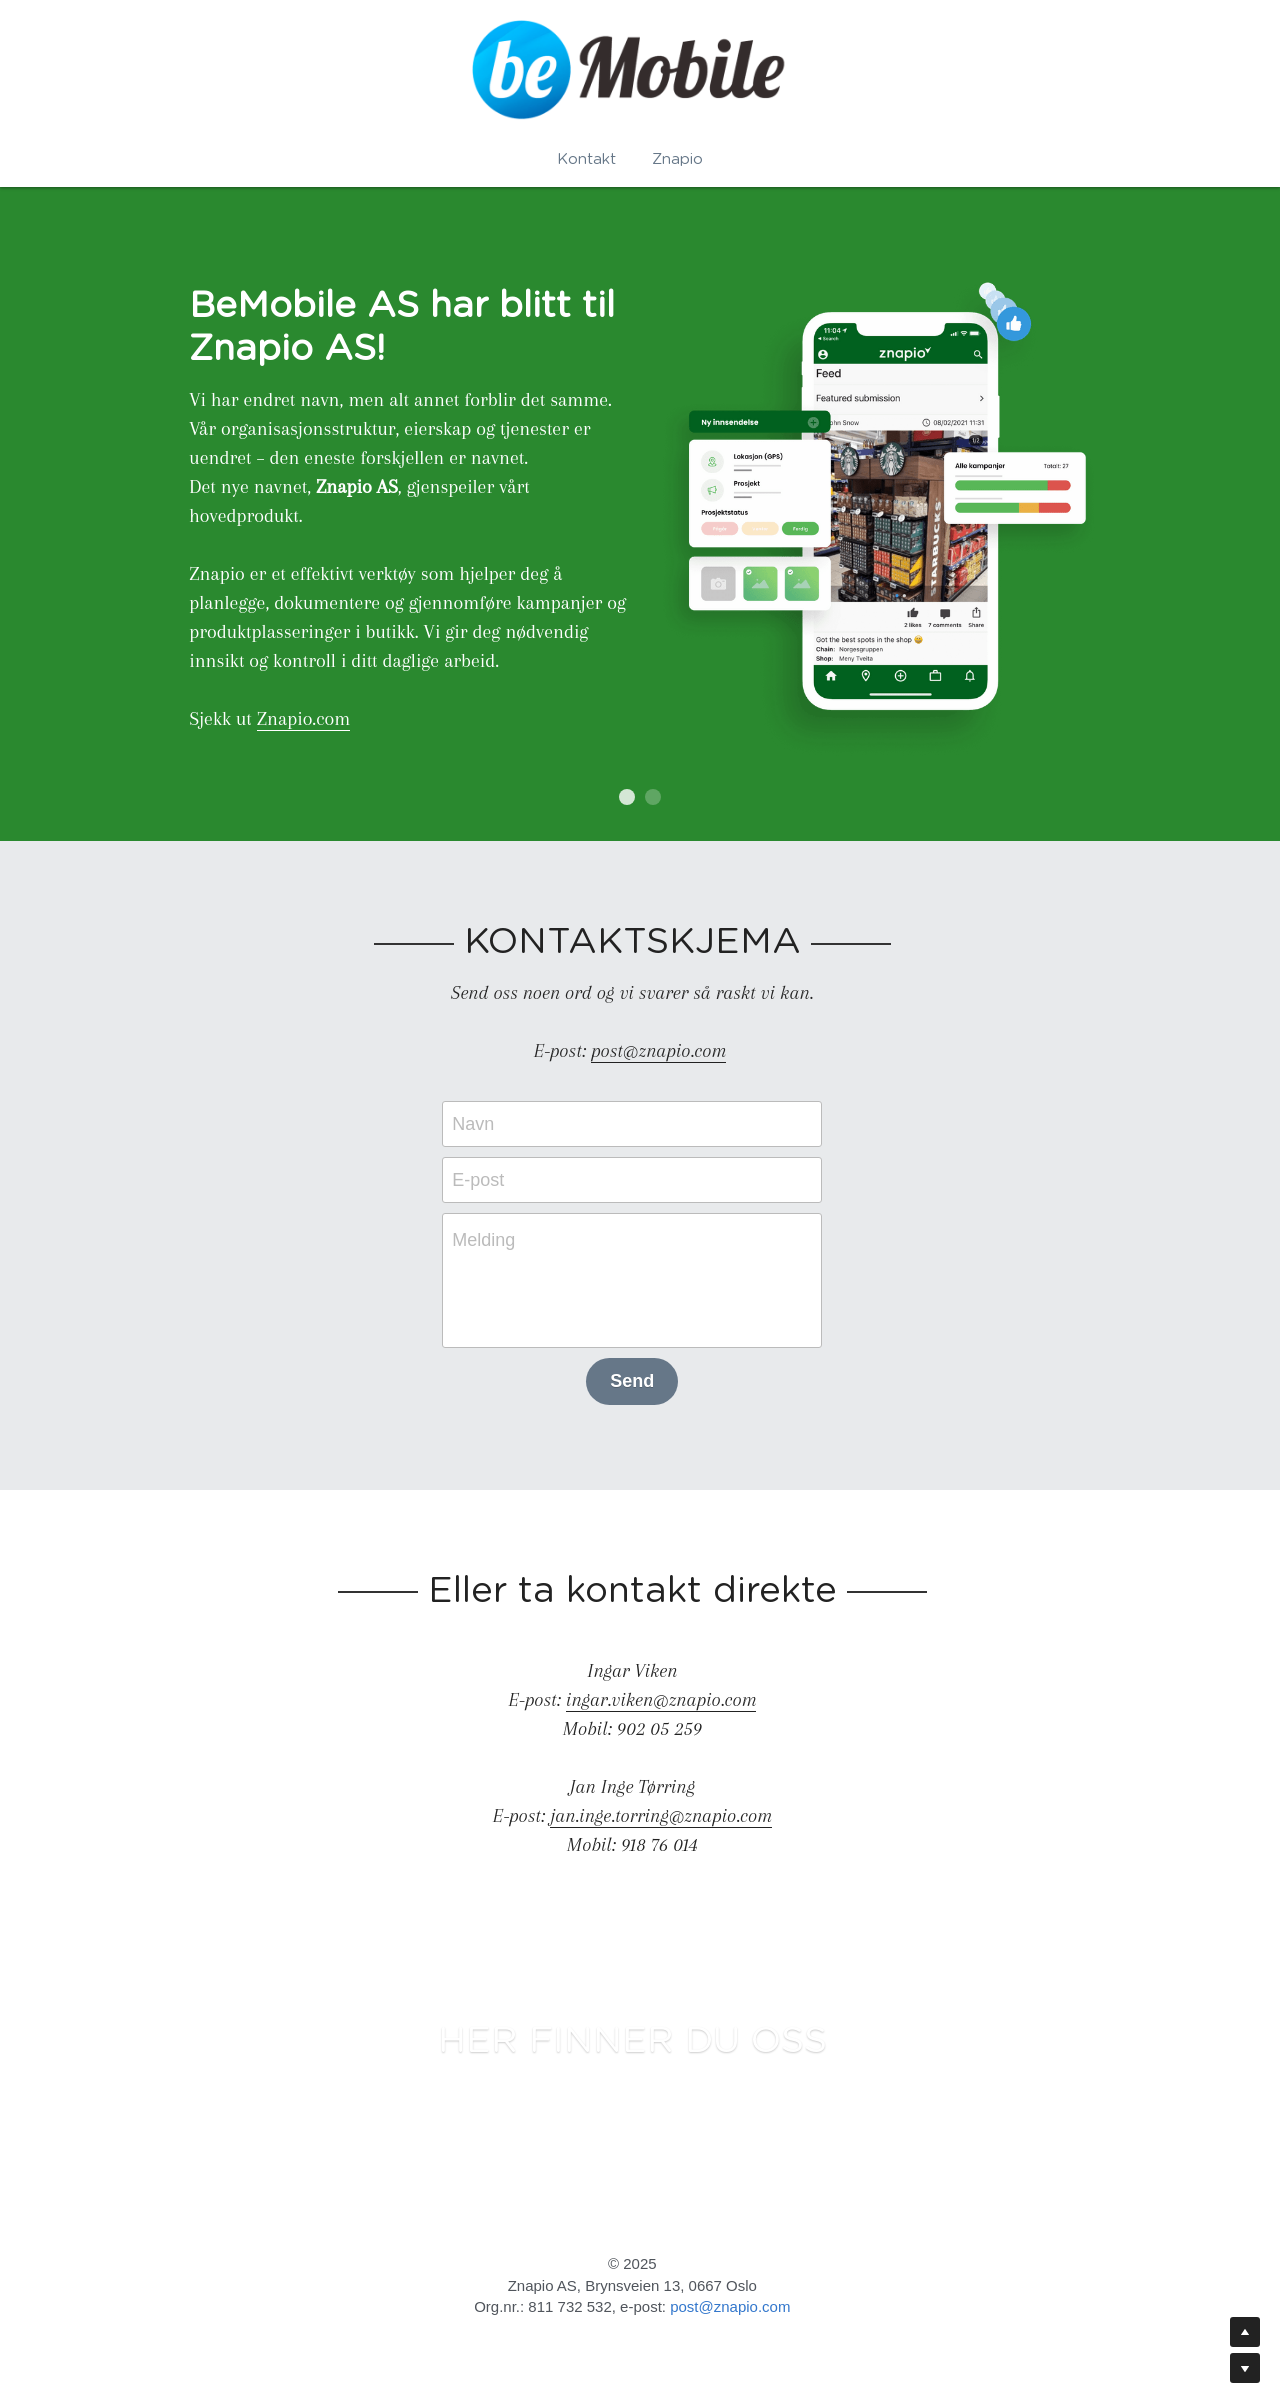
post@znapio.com (738, 2311)
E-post (486, 1184)
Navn (481, 1128)
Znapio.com (296, 721)
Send (640, 1385)
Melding (491, 1244)
